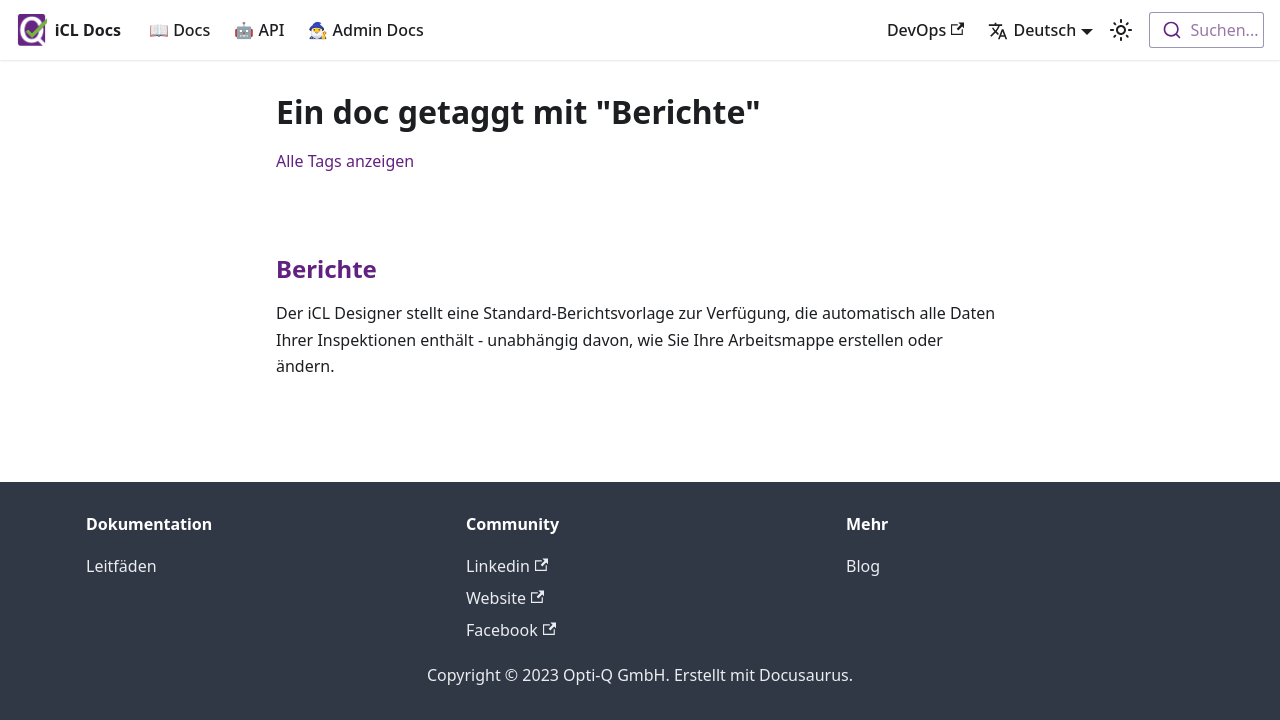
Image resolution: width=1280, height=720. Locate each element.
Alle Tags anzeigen (345, 161)
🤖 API (259, 30)
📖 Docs (179, 30)
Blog (863, 566)
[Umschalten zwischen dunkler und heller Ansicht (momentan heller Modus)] (1121, 30)
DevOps (926, 30)
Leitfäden (121, 566)
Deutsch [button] (1032, 30)
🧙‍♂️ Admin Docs (365, 30)
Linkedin (507, 566)
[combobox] (1206, 30)
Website (505, 598)
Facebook (511, 630)
